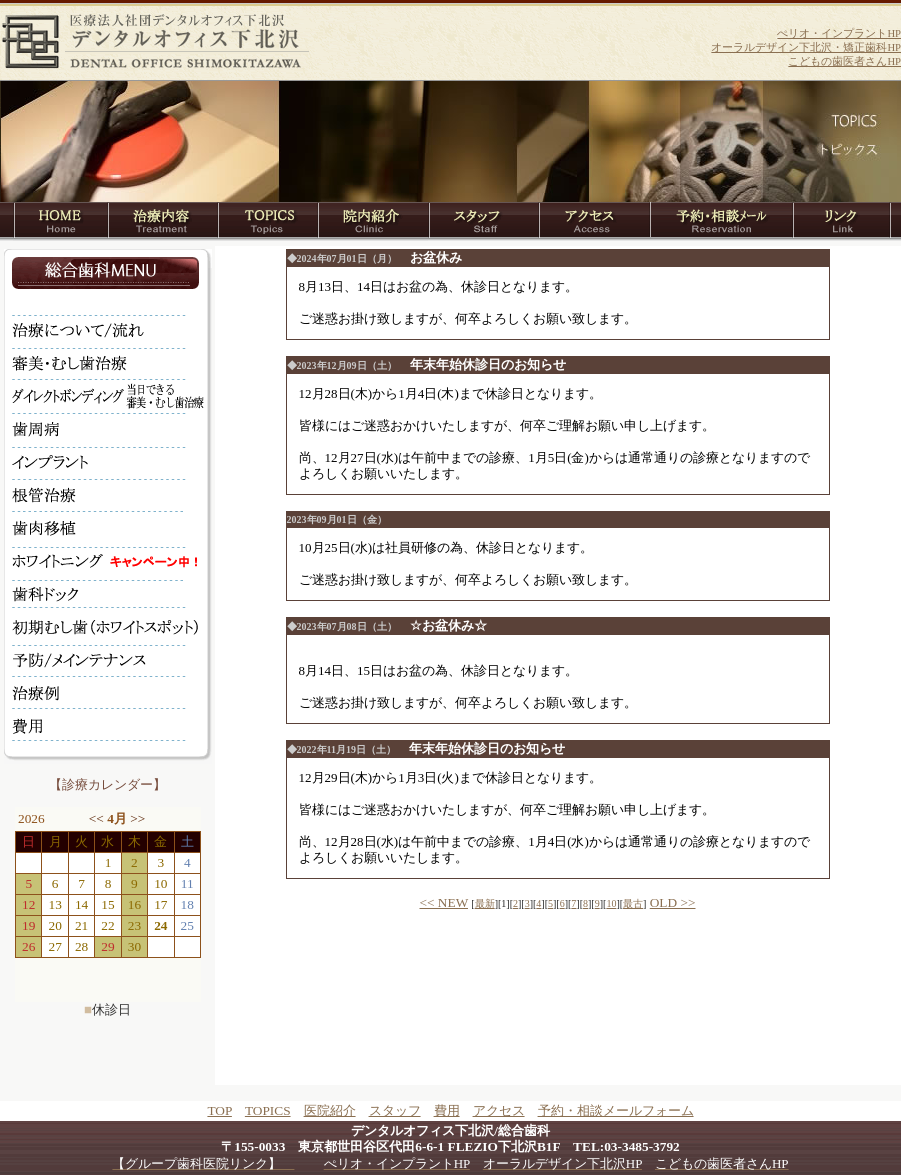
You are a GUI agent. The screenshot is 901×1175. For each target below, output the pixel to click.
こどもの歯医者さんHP (844, 61)
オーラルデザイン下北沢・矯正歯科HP (806, 47)
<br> (108, 904)
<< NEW (444, 902)
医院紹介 (330, 1110)
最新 (485, 903)
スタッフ (395, 1110)
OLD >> (673, 902)
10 (611, 903)
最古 (633, 903)
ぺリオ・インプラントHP (839, 33)
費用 (447, 1110)
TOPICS (268, 1110)
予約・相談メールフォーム (616, 1110)
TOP (219, 1110)
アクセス (499, 1110)
